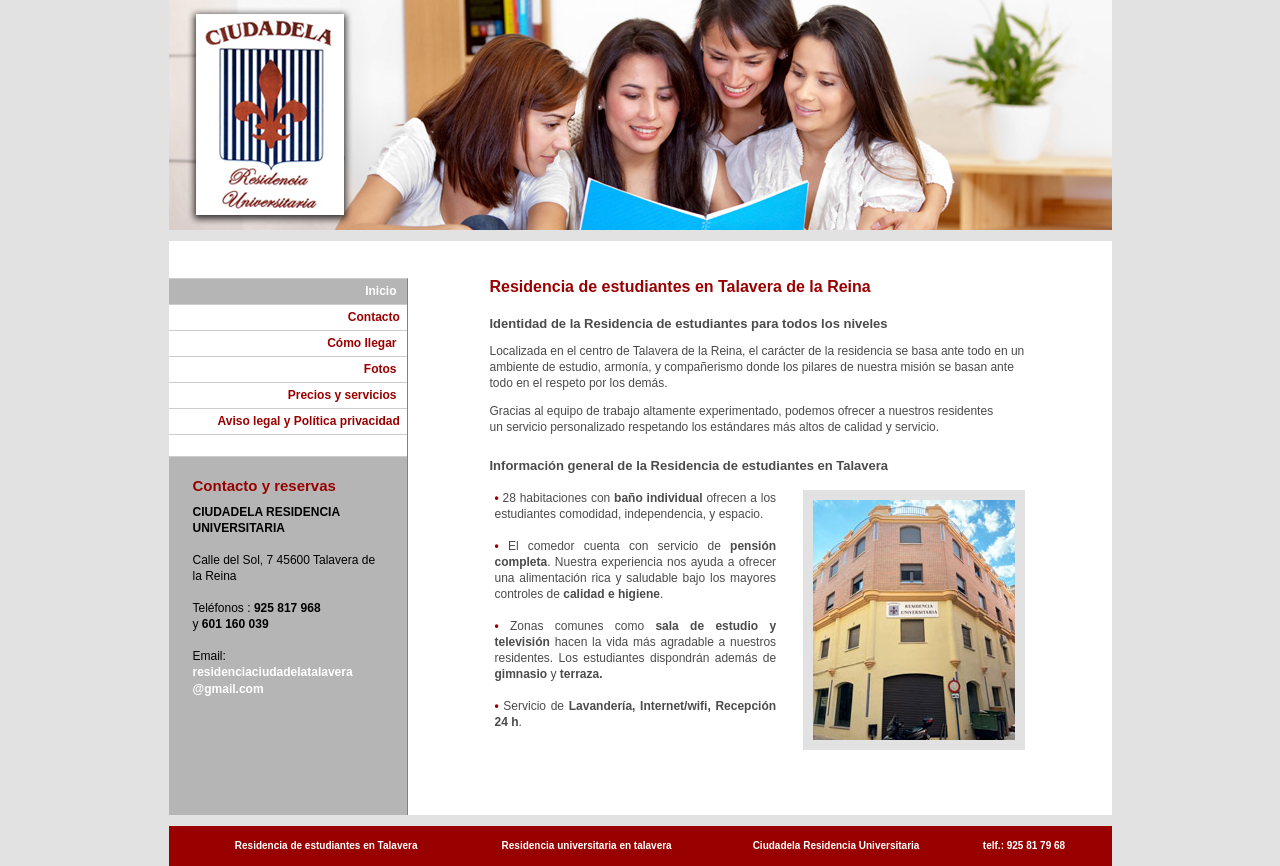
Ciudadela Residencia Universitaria (836, 845)
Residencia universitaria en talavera (587, 845)
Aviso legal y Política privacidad (312, 421)
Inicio (385, 291)
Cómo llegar (366, 343)
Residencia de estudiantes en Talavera (326, 845)
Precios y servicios (347, 395)
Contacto (377, 317)
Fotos (385, 369)
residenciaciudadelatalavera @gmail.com (273, 680)
